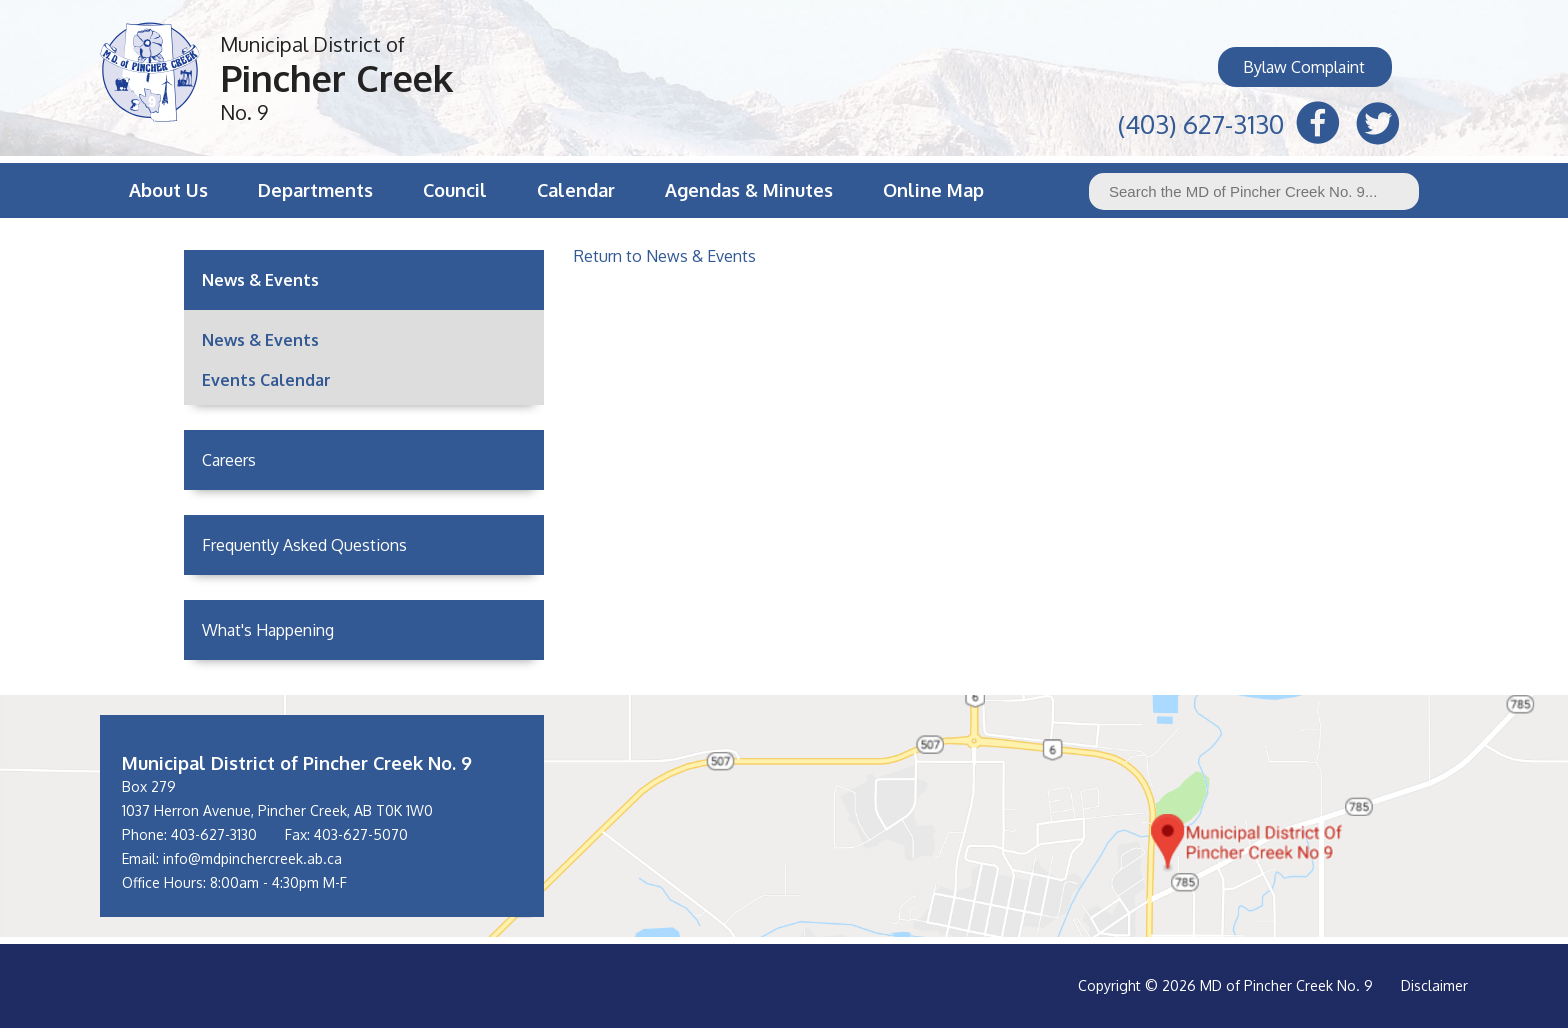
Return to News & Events (665, 256)
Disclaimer (1434, 985)
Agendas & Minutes (749, 190)
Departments (315, 190)
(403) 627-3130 (1201, 121)
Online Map (933, 190)
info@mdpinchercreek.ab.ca (252, 858)
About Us (168, 190)
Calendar (576, 190)
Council (455, 190)
